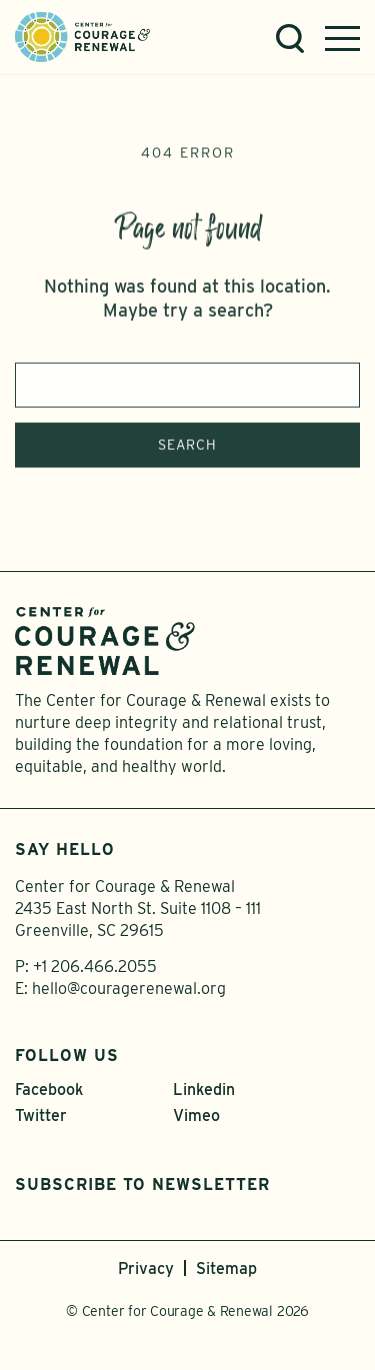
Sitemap (226, 1268)
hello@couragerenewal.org (129, 988)
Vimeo (196, 1115)
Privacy (146, 1268)
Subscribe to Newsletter (142, 1184)
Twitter (41, 1115)
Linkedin (204, 1089)
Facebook (49, 1089)
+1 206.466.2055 (95, 966)
